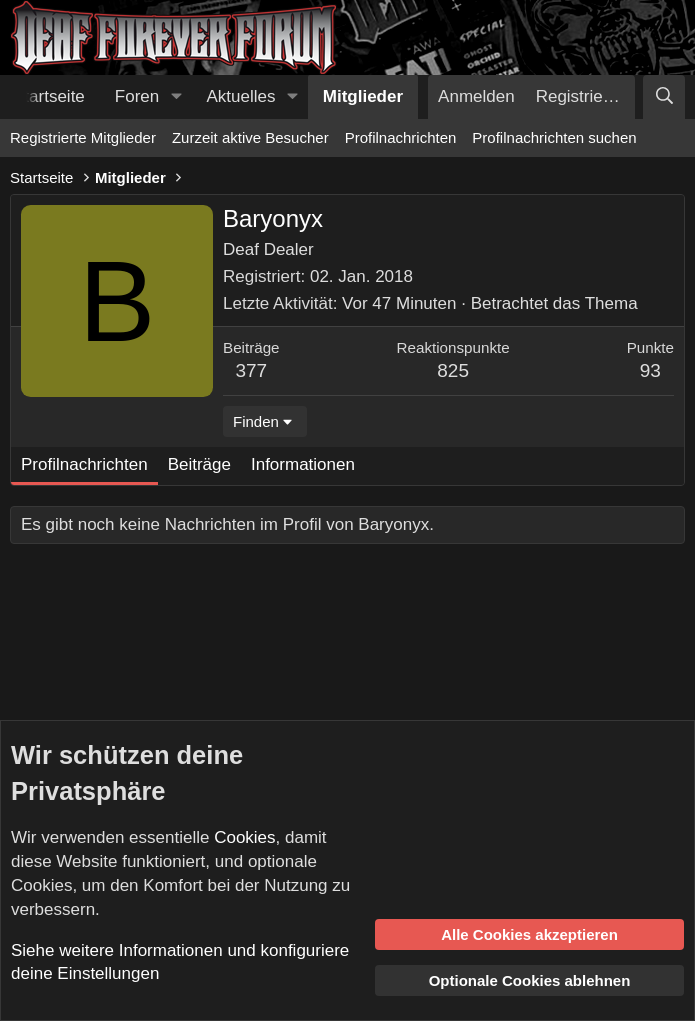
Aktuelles (241, 96)
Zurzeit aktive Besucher (250, 137)
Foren (137, 96)
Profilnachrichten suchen (554, 137)
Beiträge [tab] (199, 464)
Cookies (244, 837)
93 (650, 370)
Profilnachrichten (401, 137)
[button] (176, 97)
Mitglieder (363, 96)
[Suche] (664, 97)
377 (251, 370)
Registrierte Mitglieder (83, 137)
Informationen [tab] (303, 464)
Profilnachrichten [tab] (84, 464)
